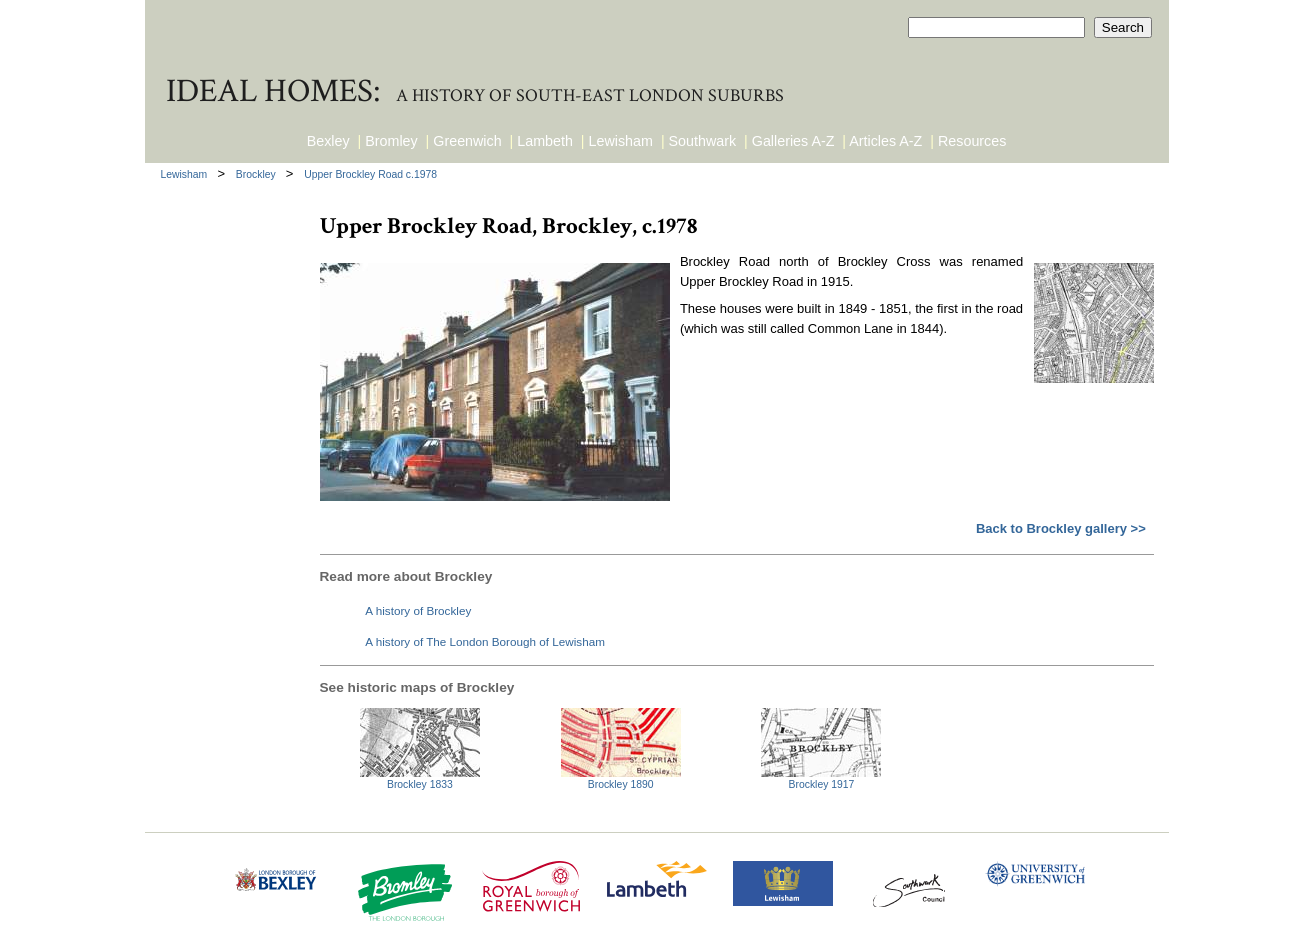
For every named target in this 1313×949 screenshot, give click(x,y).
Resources (972, 141)
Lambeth (545, 141)
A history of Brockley (418, 610)
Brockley (257, 174)
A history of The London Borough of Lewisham (485, 641)
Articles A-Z (885, 141)
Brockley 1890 (621, 784)
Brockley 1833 (420, 784)
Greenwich (467, 141)
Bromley (391, 141)
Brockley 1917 (822, 784)
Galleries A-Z (793, 141)
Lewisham (621, 141)
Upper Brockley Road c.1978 (370, 174)
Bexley (328, 141)
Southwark (703, 141)
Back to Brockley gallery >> (1061, 528)
